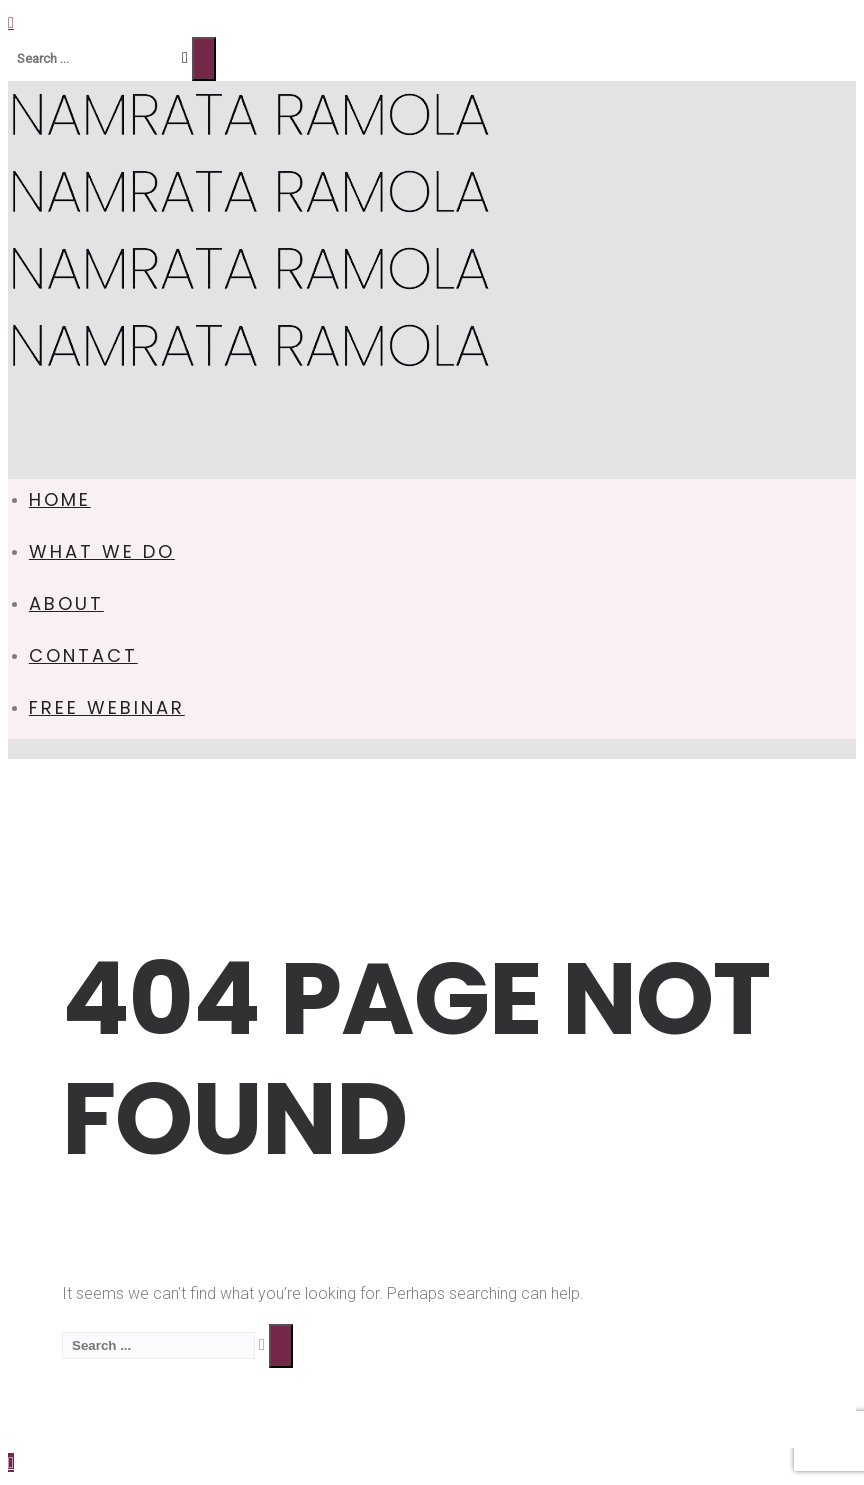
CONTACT (83, 655)
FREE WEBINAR (107, 707)
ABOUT (66, 603)
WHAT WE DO (102, 551)
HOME (60, 499)
